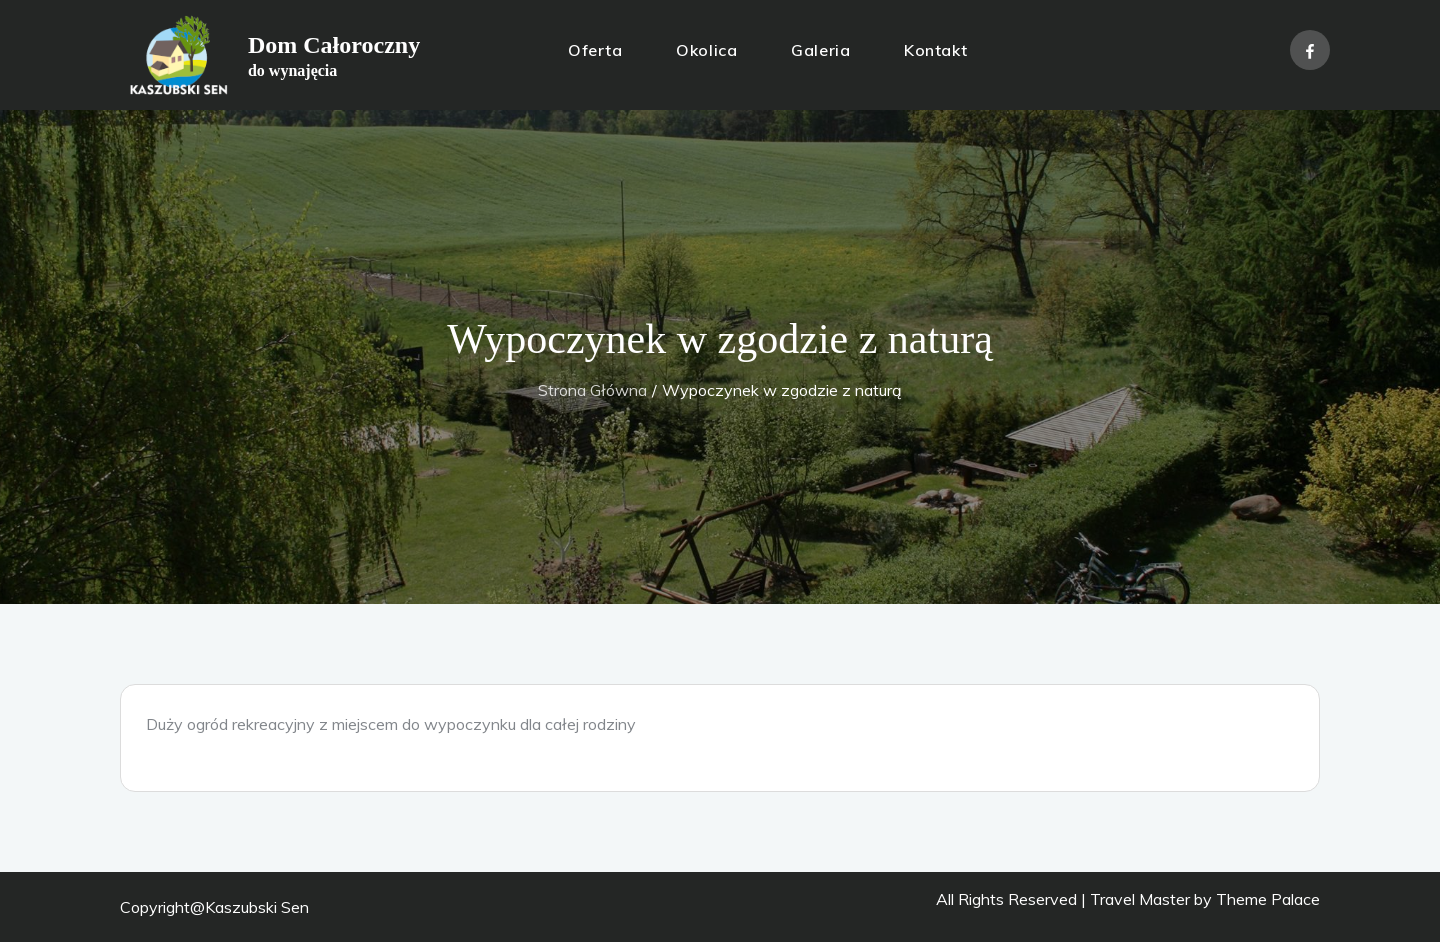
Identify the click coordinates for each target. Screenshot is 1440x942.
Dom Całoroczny (334, 45)
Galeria (820, 50)
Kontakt (935, 50)
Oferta (595, 50)
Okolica (706, 50)
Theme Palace (1268, 899)
